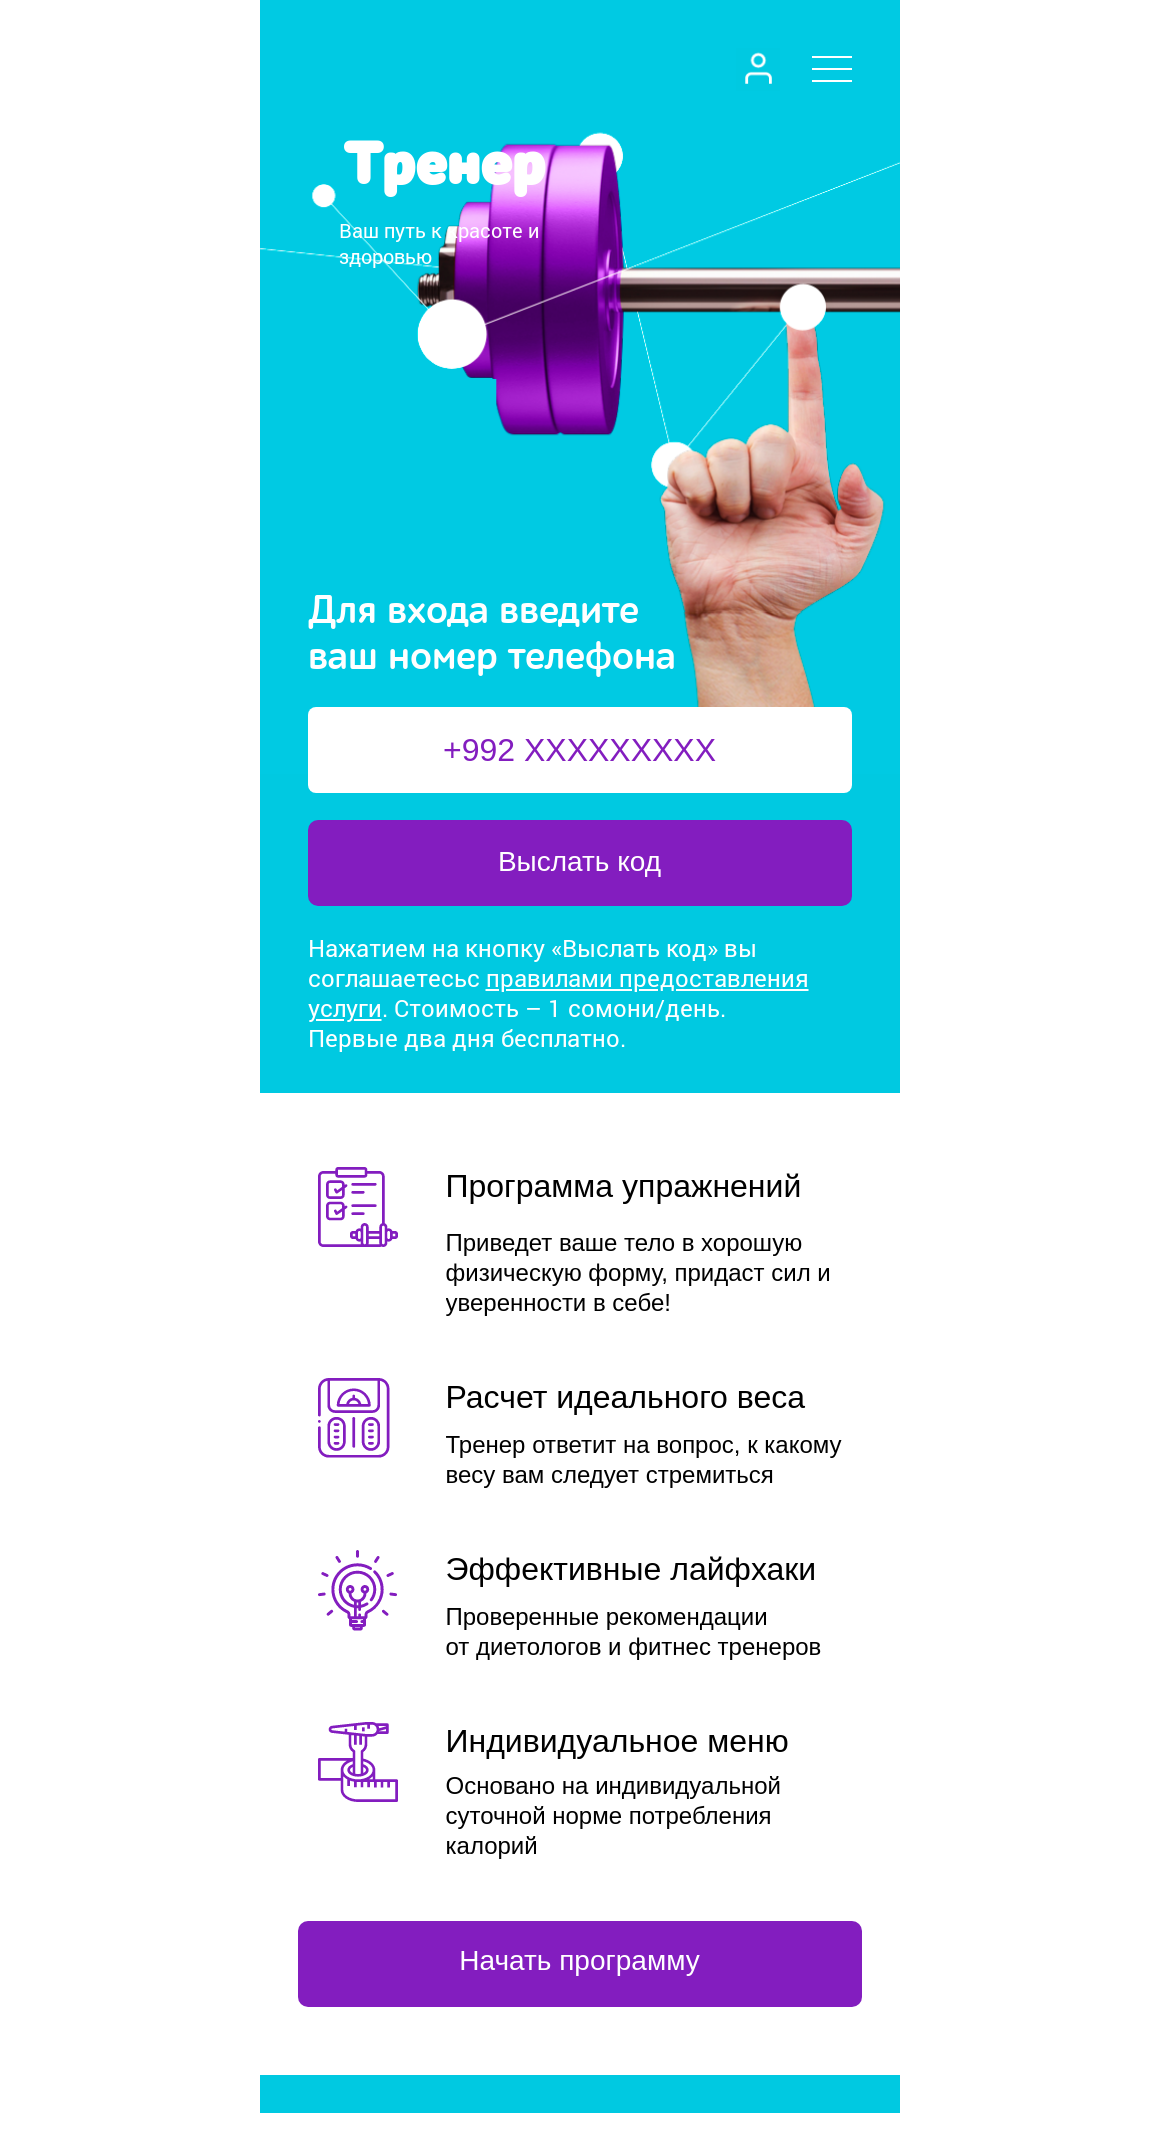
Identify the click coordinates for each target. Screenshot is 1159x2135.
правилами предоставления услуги (558, 993)
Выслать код (579, 861)
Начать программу (579, 1960)
